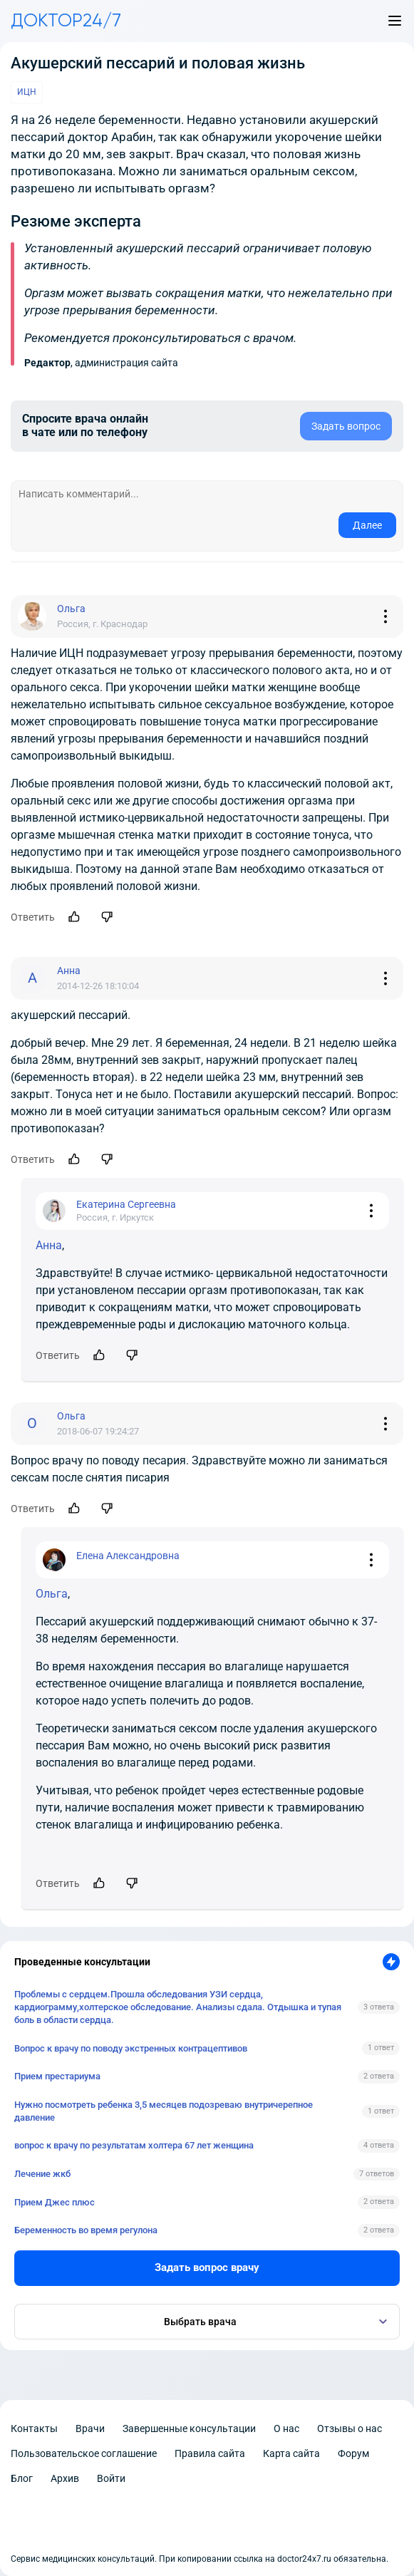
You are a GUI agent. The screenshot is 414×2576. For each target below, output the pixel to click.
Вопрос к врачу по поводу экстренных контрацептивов (130, 2048)
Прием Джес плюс (54, 2202)
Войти (111, 2478)
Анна (49, 1245)
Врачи (90, 2428)
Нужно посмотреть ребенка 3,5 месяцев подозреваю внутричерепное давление (163, 2111)
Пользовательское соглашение (84, 2453)
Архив (65, 2478)
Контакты (34, 2428)
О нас (286, 2428)
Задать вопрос (346, 426)
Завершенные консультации (189, 2428)
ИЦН (26, 92)
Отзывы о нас (349, 2428)
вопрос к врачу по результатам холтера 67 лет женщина (134, 2145)
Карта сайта (291, 2453)
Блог (22, 2478)
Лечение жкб (42, 2173)
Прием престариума (57, 2076)
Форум (353, 2453)
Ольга (52, 1593)
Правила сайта (210, 2453)
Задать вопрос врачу (207, 2267)
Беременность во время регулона (85, 2230)
